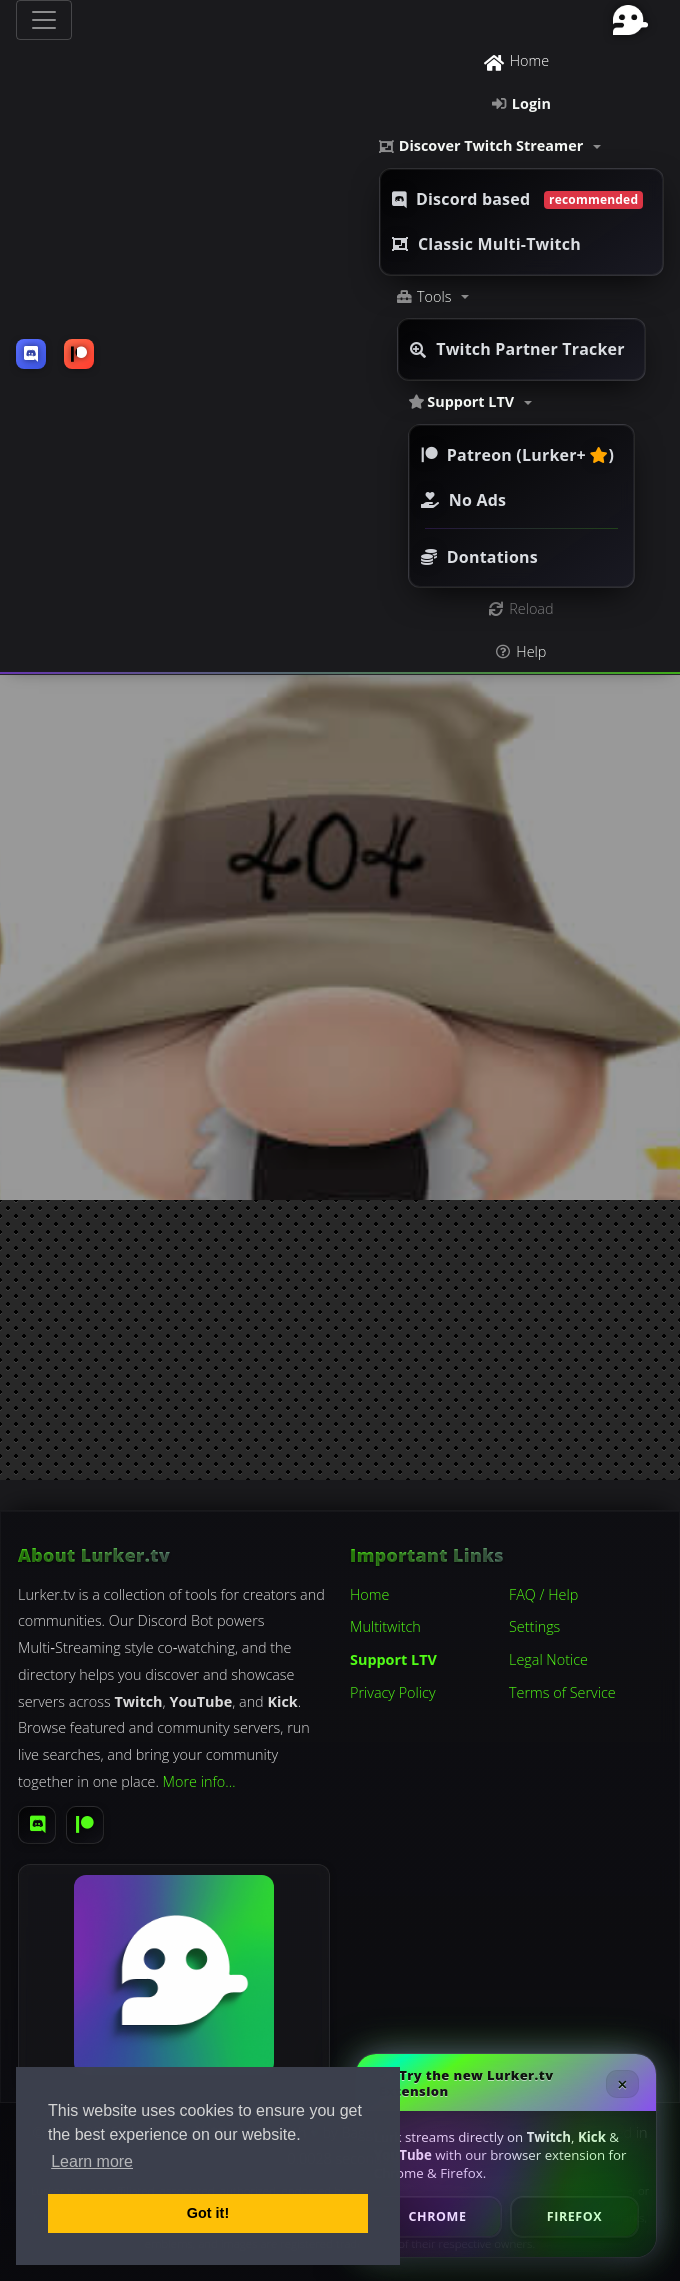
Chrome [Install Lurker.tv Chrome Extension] (438, 2216)
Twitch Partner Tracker (517, 349)
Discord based (517, 199)
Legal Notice (548, 1659)
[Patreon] (85, 1825)
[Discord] (37, 1825)
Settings (534, 1626)
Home (369, 1594)
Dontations (479, 557)
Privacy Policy (393, 1692)
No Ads (464, 500)
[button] (521, 146)
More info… (199, 1781)
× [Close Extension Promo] (622, 2084)
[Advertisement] (340, 1340)
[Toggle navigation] (44, 20)
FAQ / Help (543, 1594)
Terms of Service (562, 1692)
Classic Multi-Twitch (486, 244)
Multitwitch (385, 1626)
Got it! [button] (208, 2213)
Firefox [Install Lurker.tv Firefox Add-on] (574, 2216)
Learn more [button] (92, 2161)
